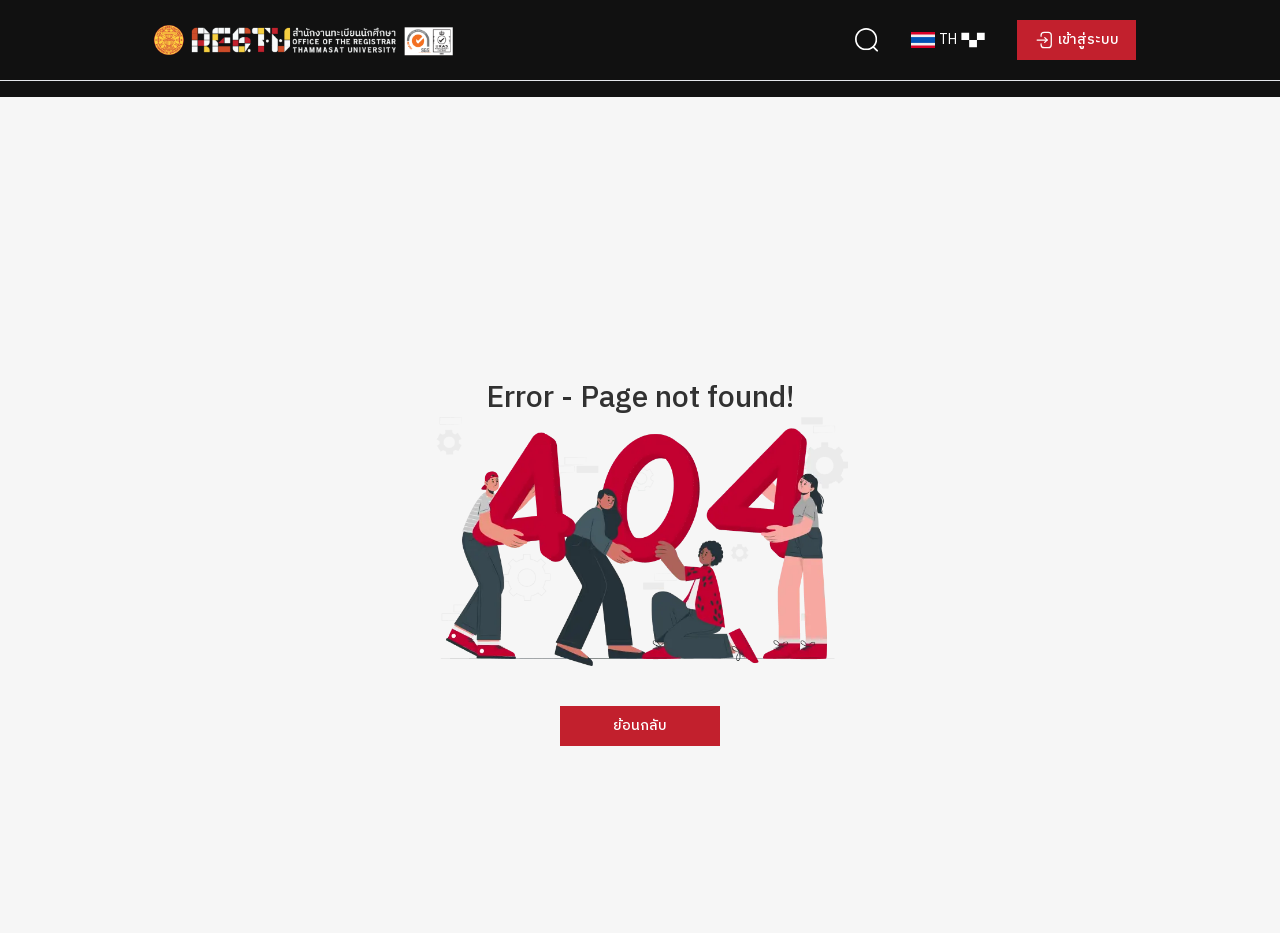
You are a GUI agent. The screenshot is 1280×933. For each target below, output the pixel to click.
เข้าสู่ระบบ (1088, 40)
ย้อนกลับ (640, 726)
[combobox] (948, 40)
